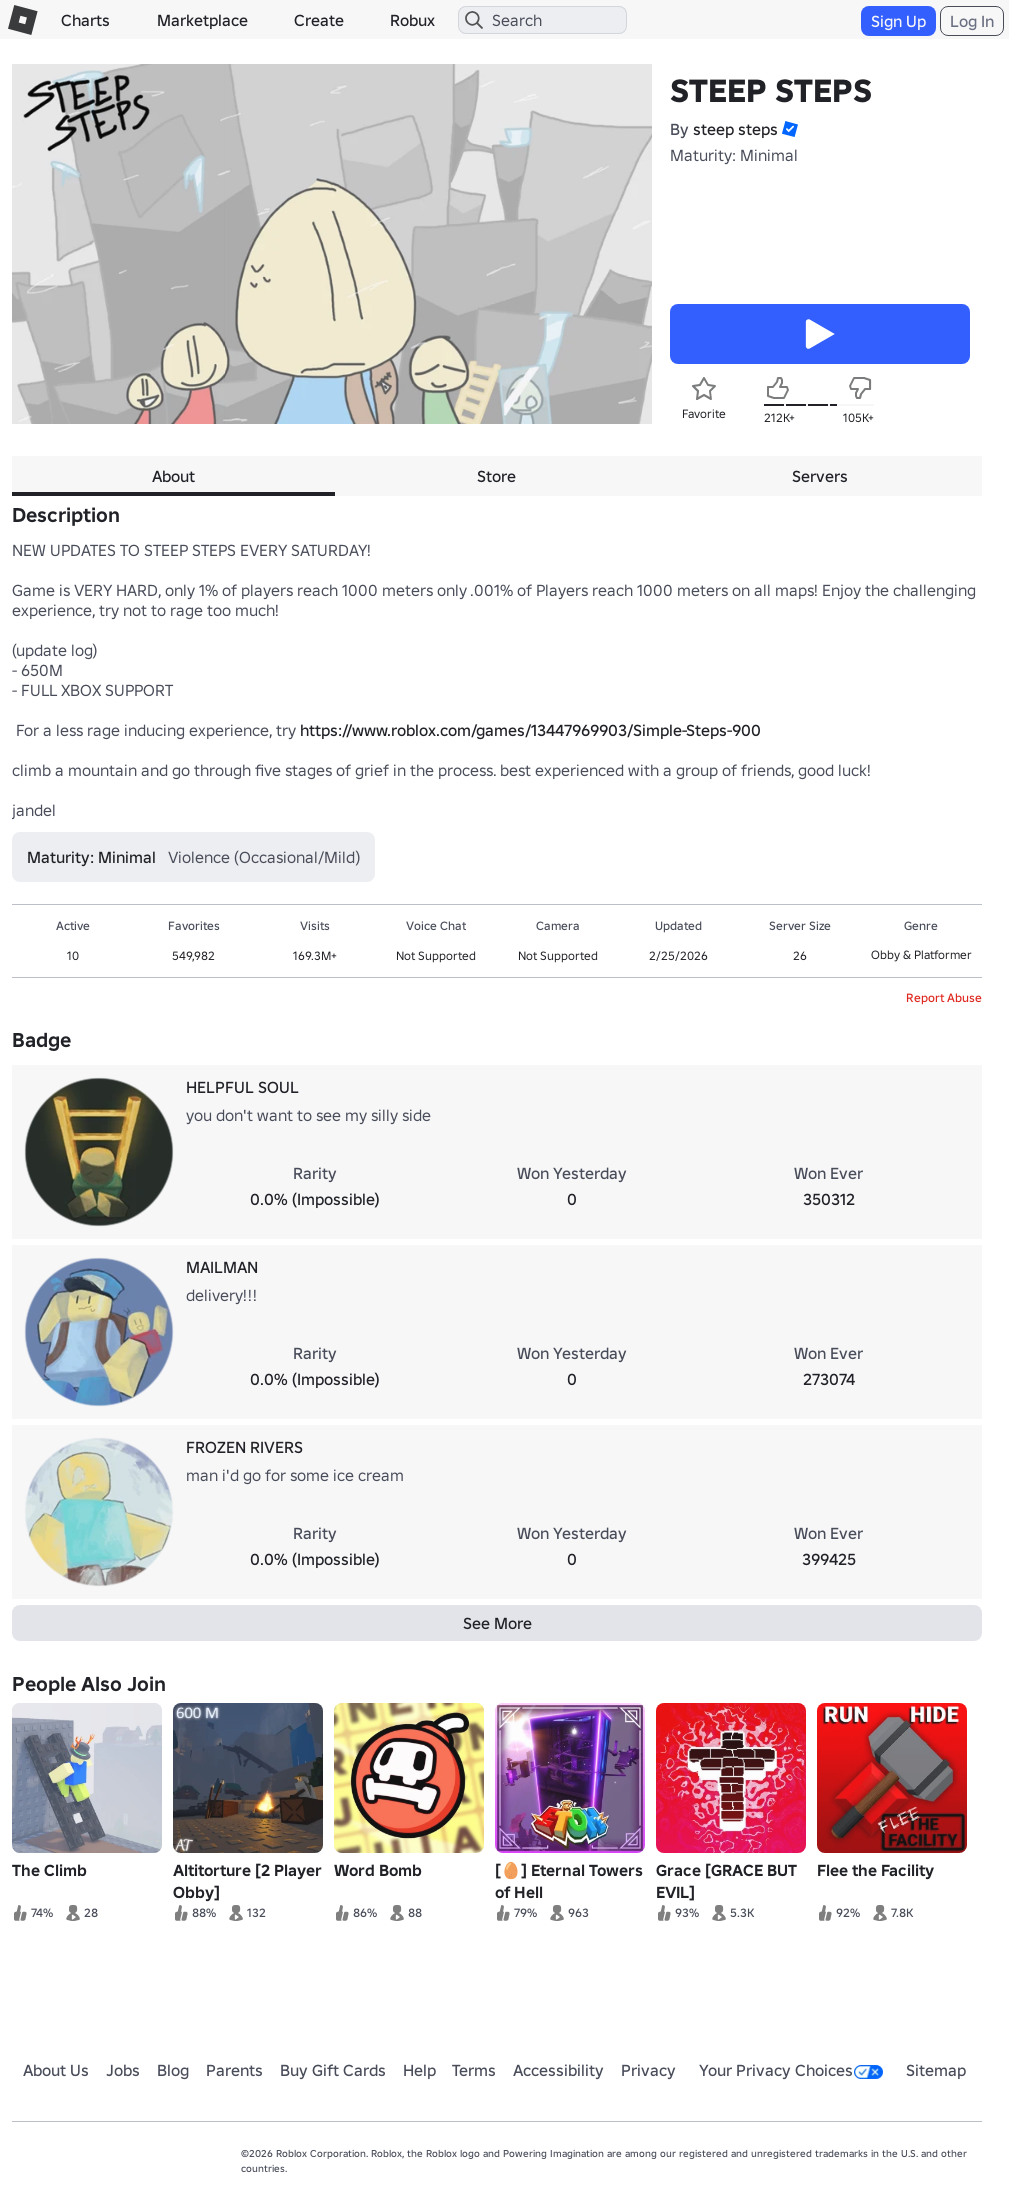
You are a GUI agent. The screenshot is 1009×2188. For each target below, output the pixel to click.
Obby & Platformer (921, 954)
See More (497, 1623)
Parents (234, 2070)
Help (419, 2070)
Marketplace (202, 20)
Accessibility (558, 2070)
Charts (85, 20)
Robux (412, 20)
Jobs (123, 2070)
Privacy (648, 2070)
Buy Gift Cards (333, 2070)
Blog (173, 2070)
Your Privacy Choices (791, 2070)
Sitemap (936, 2070)
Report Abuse (944, 997)
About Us (56, 2070)
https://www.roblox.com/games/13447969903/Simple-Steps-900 (530, 730)
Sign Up (898, 21)
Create (319, 20)
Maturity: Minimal (734, 155)
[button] (788, 129)
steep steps (735, 129)
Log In (972, 21)
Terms (474, 2070)
